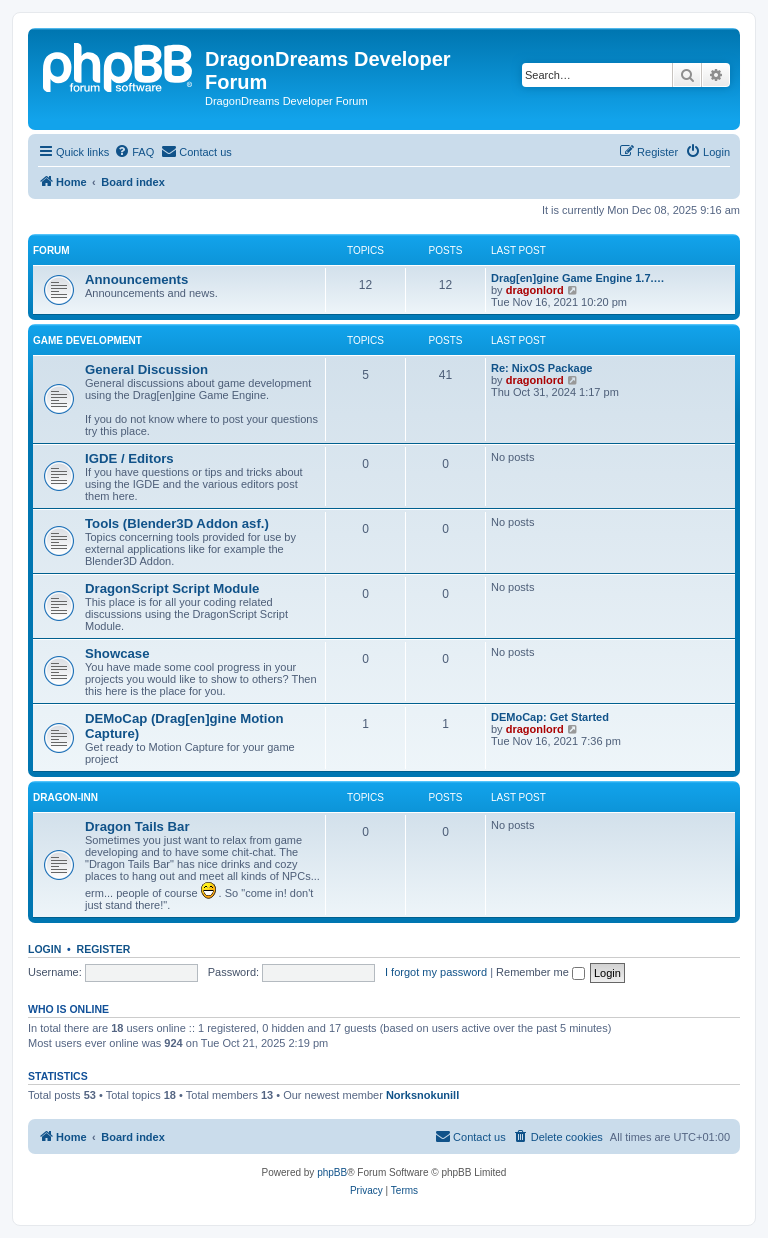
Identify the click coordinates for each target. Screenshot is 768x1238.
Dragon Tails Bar (137, 826)
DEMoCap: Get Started (550, 717)
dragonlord (535, 290)
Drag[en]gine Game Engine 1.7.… (578, 278)
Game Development (87, 340)
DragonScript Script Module (172, 588)
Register (104, 949)
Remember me (540, 972)
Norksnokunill (422, 1095)
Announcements (136, 279)
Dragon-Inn (65, 797)
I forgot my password (436, 972)
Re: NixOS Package (542, 368)
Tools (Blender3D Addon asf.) (177, 523)
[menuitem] (134, 152)
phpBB (332, 1172)
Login (44, 949)
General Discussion (146, 369)
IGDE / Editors (129, 458)
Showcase (117, 653)
